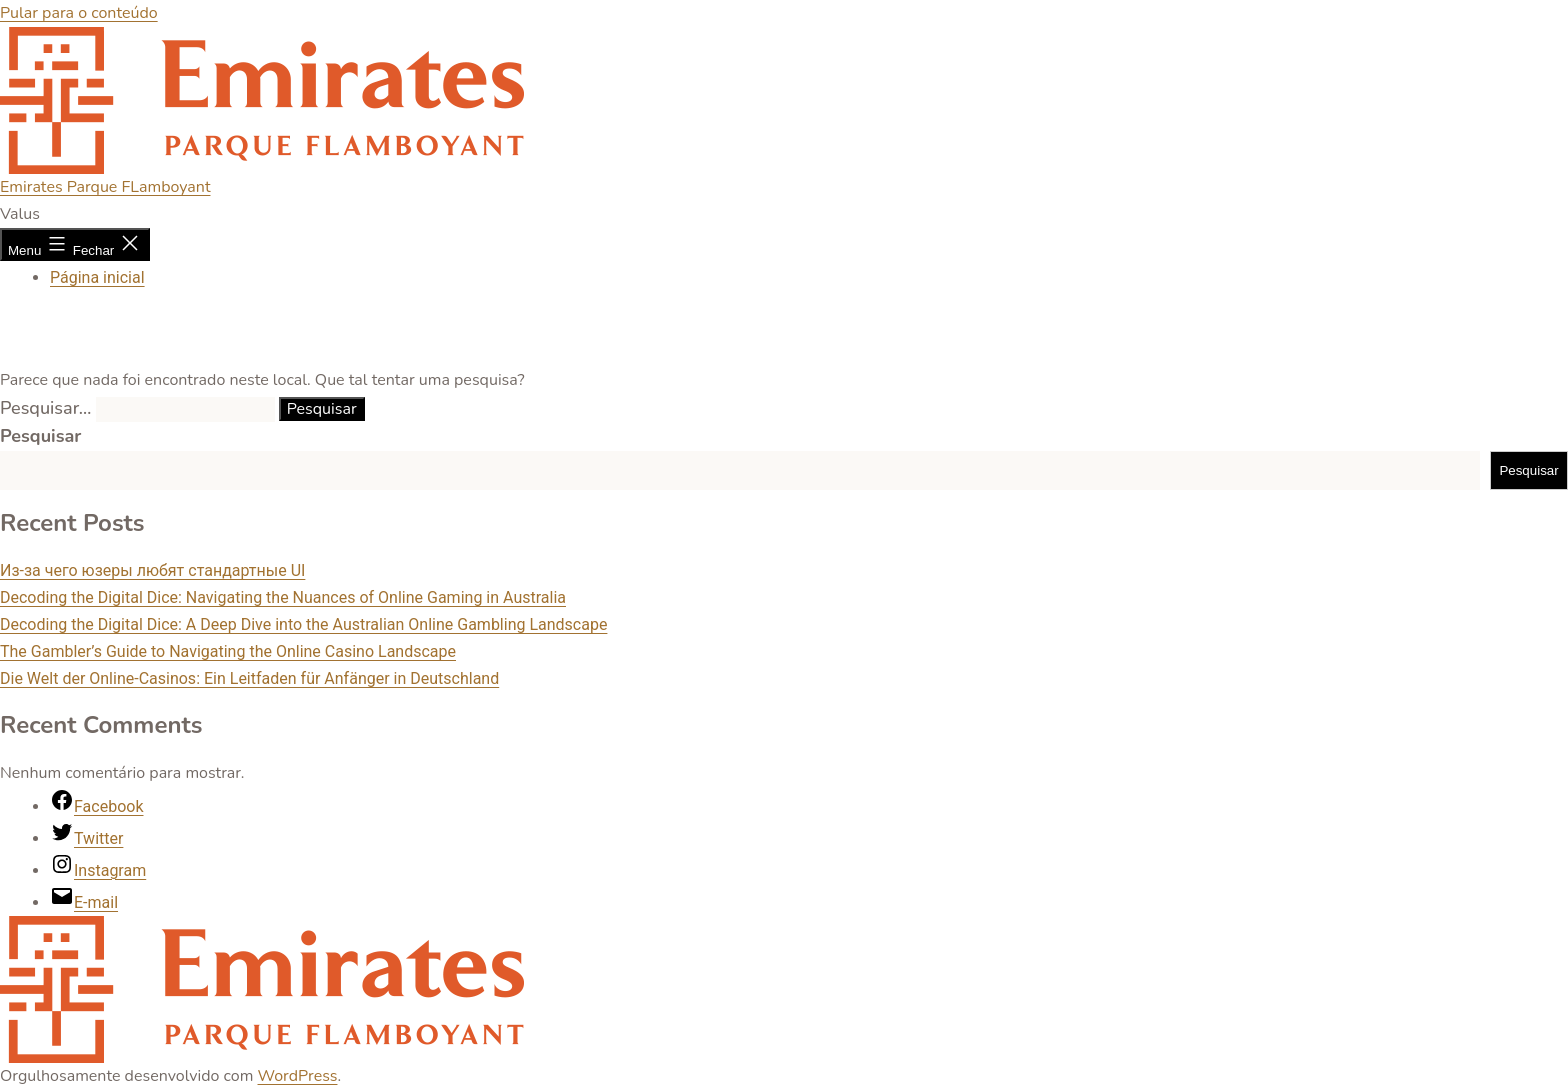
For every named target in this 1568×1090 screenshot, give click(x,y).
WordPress (298, 1076)
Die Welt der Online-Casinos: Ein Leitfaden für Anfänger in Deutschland (249, 678)
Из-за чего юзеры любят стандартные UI (152, 570)
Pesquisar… (45, 408)
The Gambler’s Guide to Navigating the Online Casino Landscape (228, 651)
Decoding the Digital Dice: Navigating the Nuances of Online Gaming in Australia (283, 597)
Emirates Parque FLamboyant (105, 187)
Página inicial (97, 277)
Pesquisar (40, 436)
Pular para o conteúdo (79, 13)
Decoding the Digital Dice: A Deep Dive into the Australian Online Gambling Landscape (303, 624)
